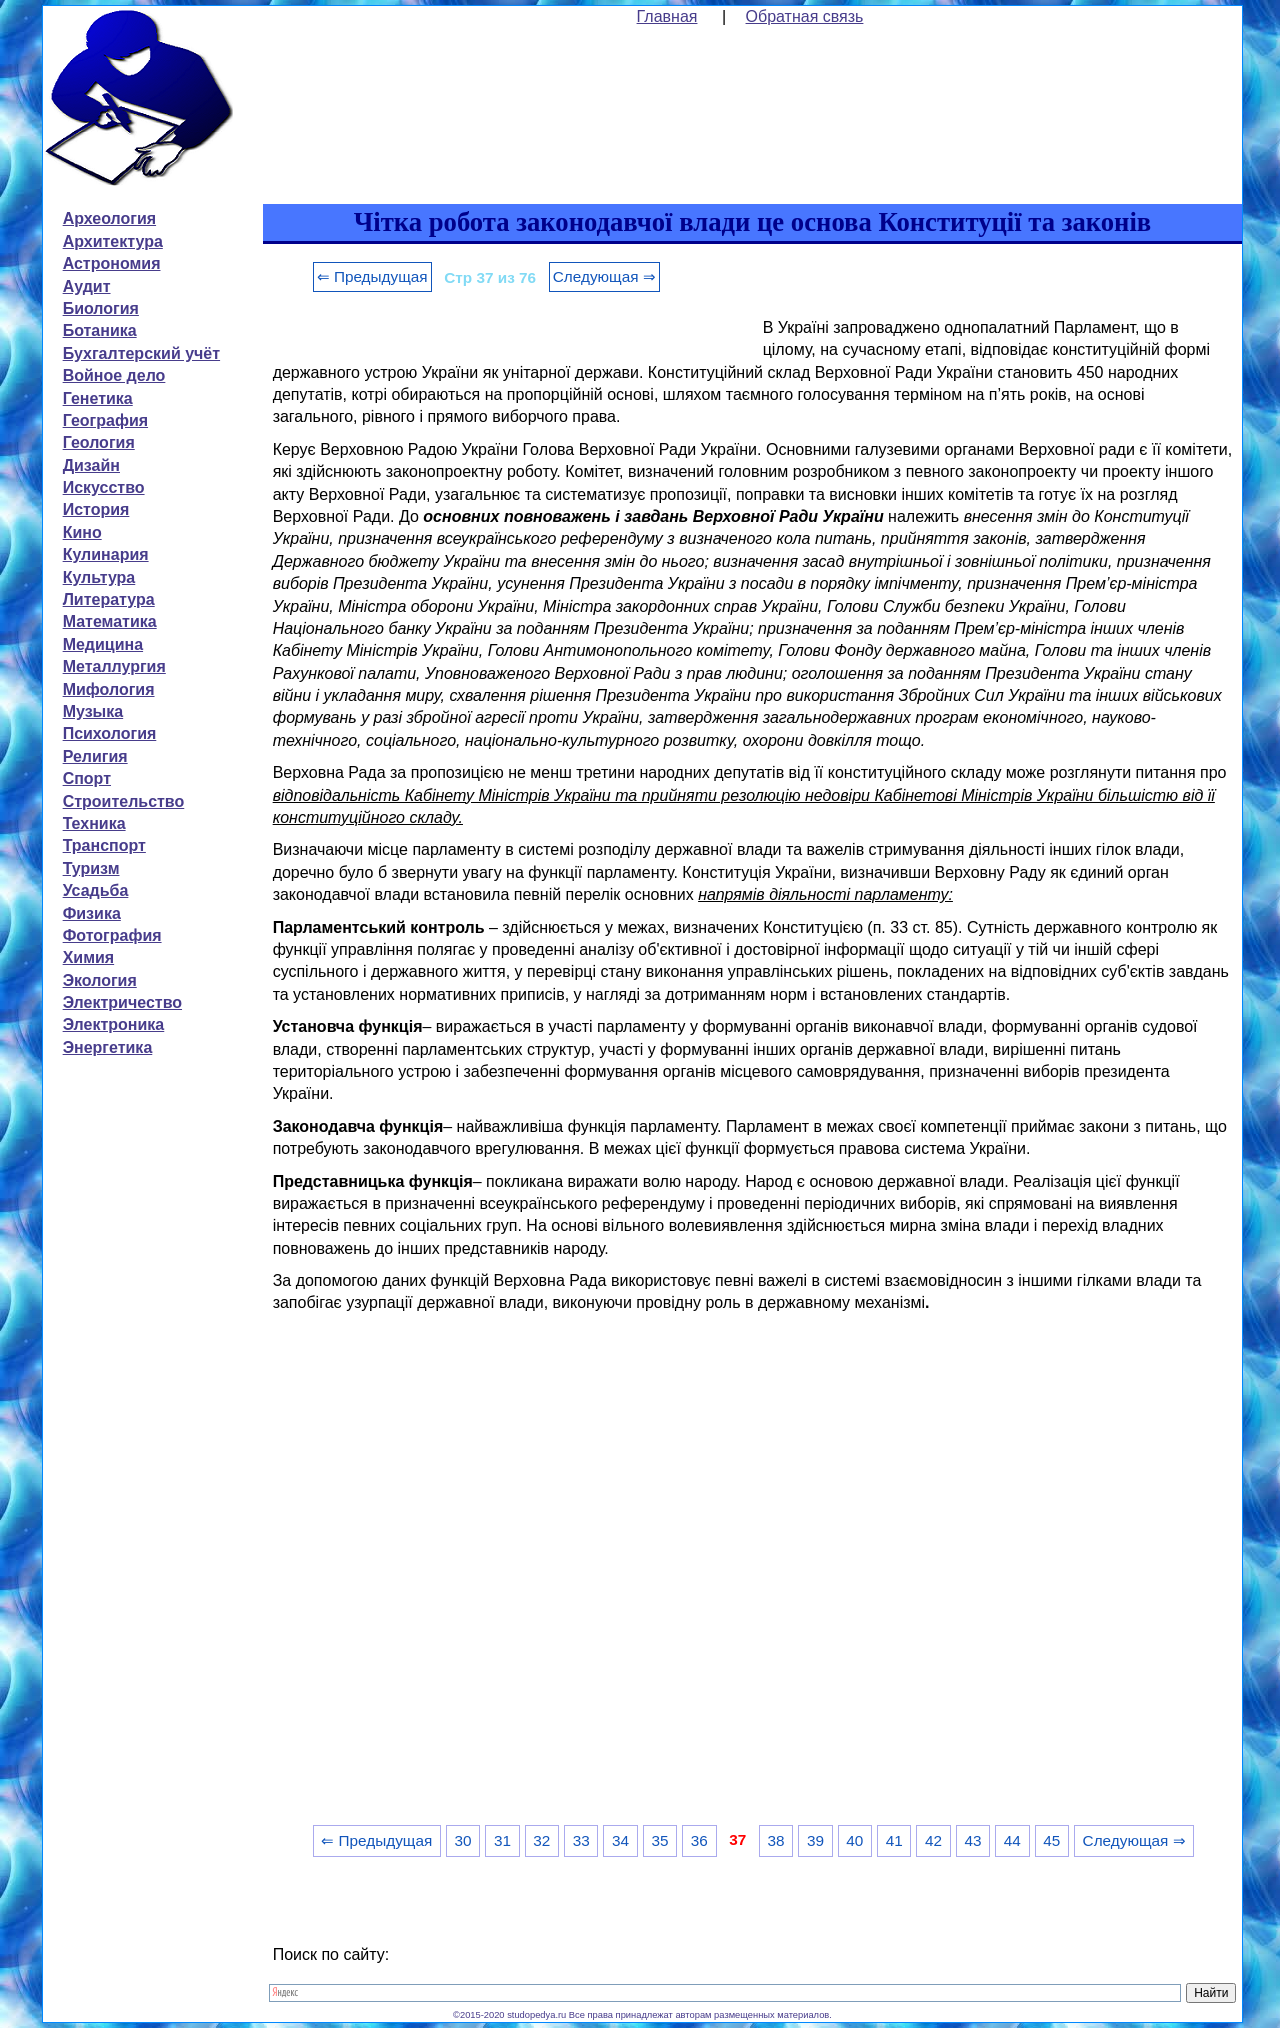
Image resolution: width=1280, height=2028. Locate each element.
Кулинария (106, 554)
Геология (99, 442)
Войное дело (114, 375)
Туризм (91, 868)
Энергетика (108, 1047)
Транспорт (104, 845)
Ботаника (100, 330)
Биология (101, 308)
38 (776, 1840)
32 (541, 1840)
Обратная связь (805, 16)
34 (620, 1840)
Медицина (103, 644)
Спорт (87, 778)
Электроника (114, 1024)
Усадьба (96, 890)
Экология (100, 980)
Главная (667, 16)
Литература (109, 599)
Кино (82, 532)
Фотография (112, 935)
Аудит (87, 286)
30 (463, 1840)
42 (933, 1840)
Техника (94, 823)
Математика (110, 621)
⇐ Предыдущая (372, 276)
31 (502, 1840)
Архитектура (113, 241)
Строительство (124, 801)
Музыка (93, 711)
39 (815, 1840)
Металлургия (114, 666)
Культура (99, 577)
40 (854, 1840)
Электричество (122, 1002)
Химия (89, 957)
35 (659, 1840)
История (96, 509)
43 (972, 1840)
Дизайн (91, 465)
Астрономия (112, 263)
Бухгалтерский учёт (141, 353)
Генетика (98, 398)
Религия (95, 756)
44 (1012, 1840)
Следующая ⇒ (604, 276)
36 (699, 1840)
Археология (109, 218)
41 (894, 1840)
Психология (110, 733)
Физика (92, 913)
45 (1051, 1840)
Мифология (109, 689)
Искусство (104, 487)
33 (581, 1840)
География (105, 420)
